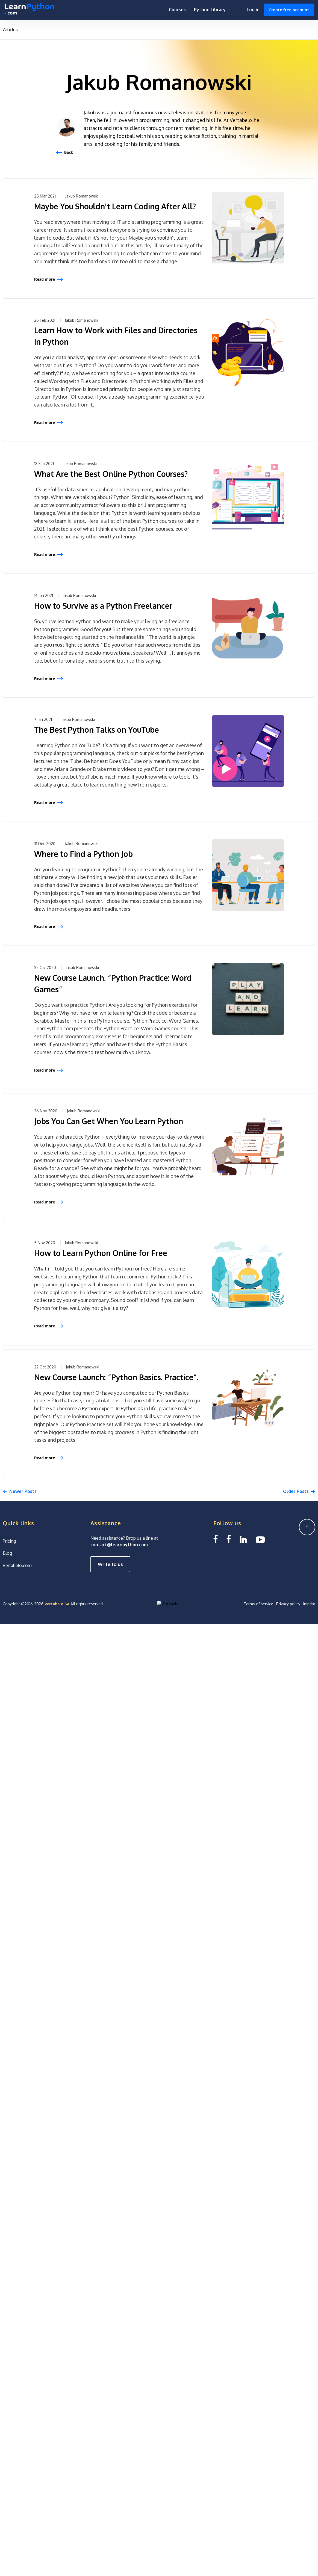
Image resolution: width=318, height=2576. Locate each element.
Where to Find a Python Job (83, 854)
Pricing (9, 1541)
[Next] (299, 1491)
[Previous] (20, 1491)
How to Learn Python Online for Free (100, 1253)
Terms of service (258, 1604)
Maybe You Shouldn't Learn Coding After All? (115, 206)
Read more (44, 279)
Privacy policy (288, 1604)
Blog (7, 1553)
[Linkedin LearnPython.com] (243, 1539)
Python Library (212, 9)
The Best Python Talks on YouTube (96, 730)
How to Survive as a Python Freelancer (103, 606)
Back (68, 152)
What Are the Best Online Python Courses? (111, 474)
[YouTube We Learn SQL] (260, 1539)
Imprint (309, 1604)
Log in (253, 9)
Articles (10, 29)
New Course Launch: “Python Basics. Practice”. (116, 1377)
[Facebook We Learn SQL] (228, 1539)
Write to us (110, 1564)
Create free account (289, 9)
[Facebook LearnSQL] (215, 1539)
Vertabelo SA (57, 1604)
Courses (177, 9)
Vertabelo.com (17, 1565)
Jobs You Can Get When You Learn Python (108, 1121)
